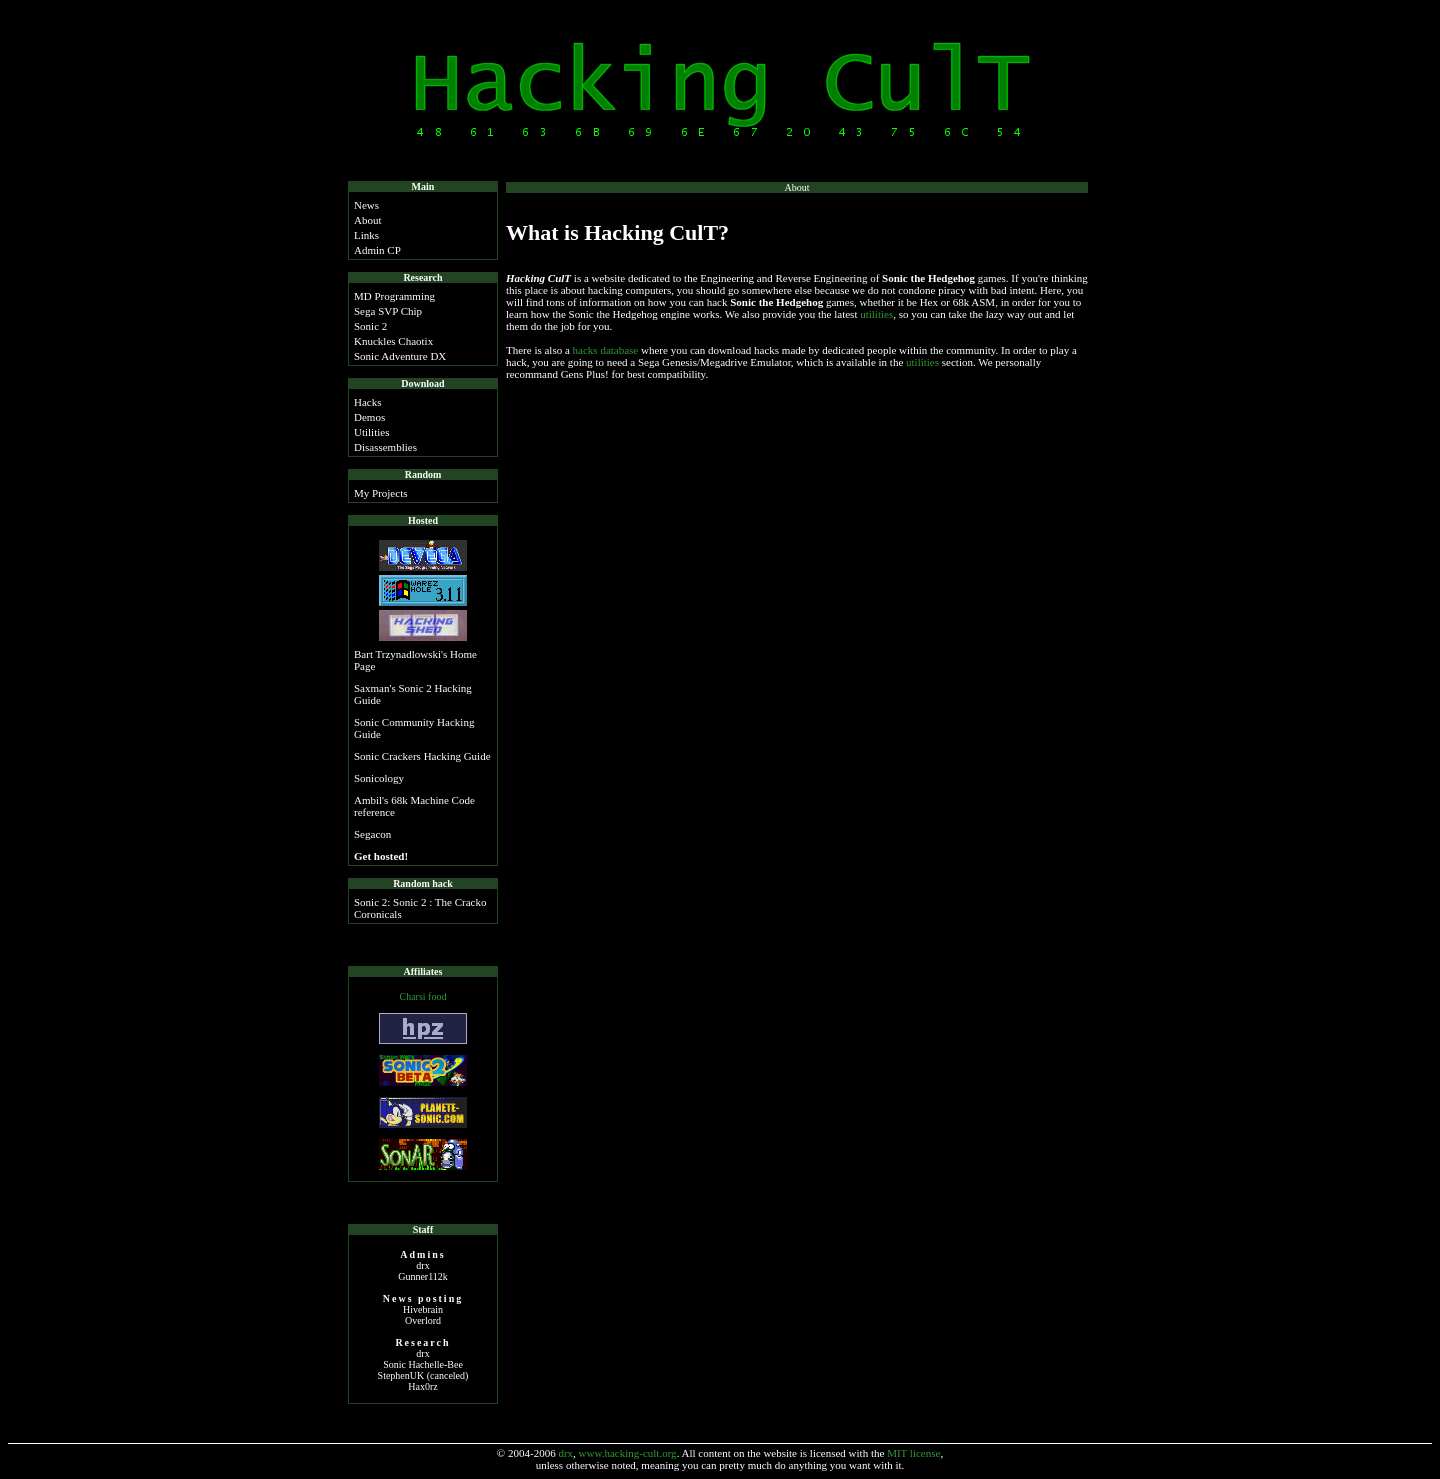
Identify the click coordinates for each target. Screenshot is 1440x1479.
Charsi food (423, 996)
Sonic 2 (370, 326)
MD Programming (394, 296)
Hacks (368, 402)
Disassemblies (385, 447)
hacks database (606, 350)
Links (366, 235)
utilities (876, 314)
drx (565, 1453)
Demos (369, 417)
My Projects (380, 493)
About (368, 220)
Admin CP (377, 250)
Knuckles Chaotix (393, 341)
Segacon (372, 834)
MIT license (913, 1453)
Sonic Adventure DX (400, 356)
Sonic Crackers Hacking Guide (422, 756)
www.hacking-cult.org (628, 1453)
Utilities (371, 432)
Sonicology (379, 778)
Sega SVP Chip (388, 311)
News (366, 205)
